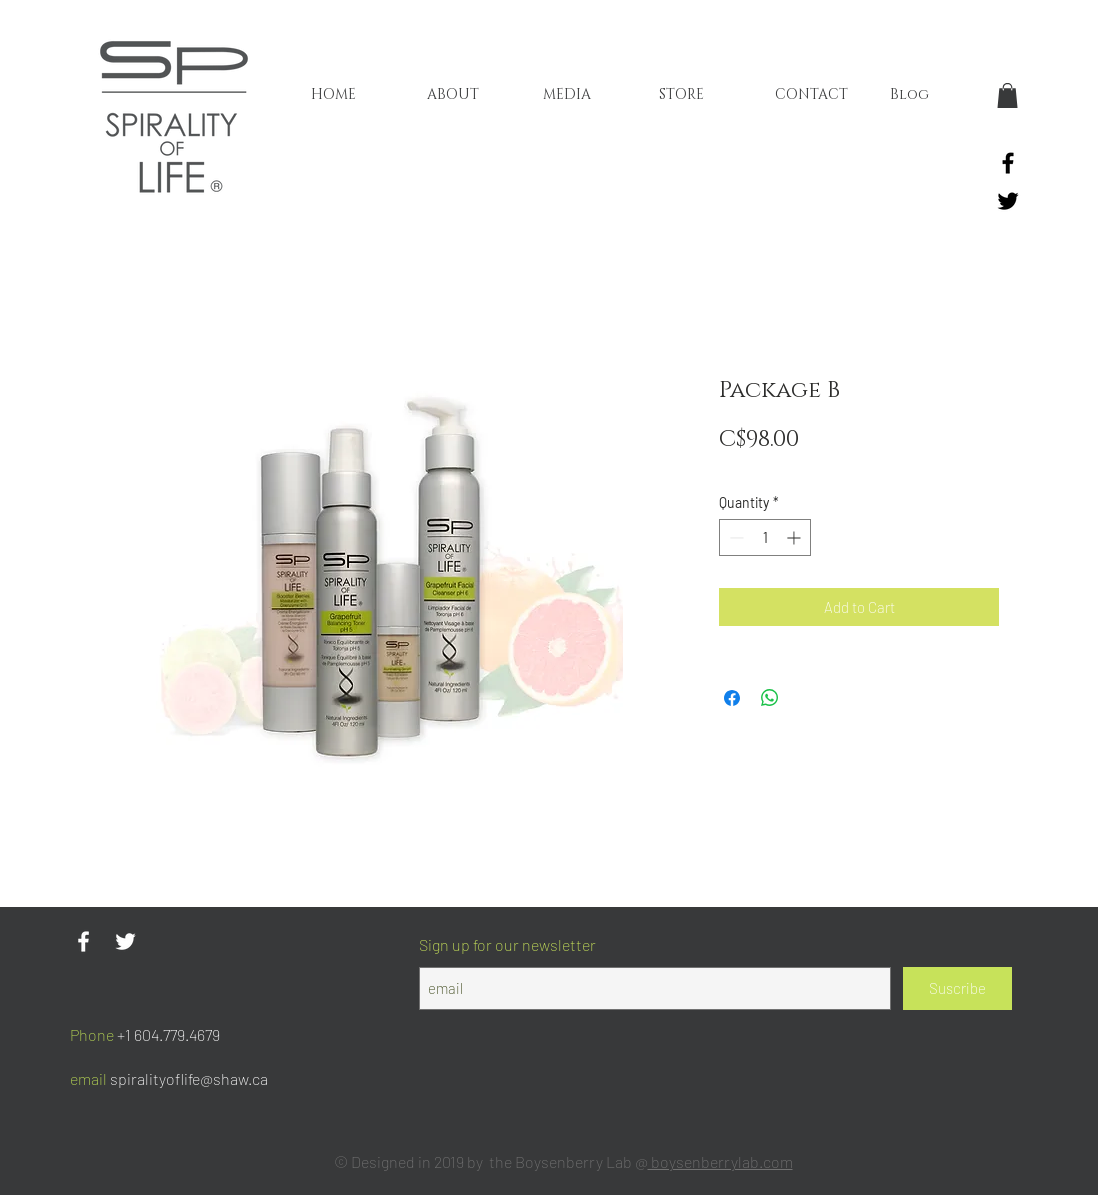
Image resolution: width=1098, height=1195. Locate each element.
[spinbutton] (765, 537)
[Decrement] (734, 537)
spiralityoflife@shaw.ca (189, 1078)
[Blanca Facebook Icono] (83, 941)
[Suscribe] (957, 988)
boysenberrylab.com (720, 1161)
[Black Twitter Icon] (1008, 201)
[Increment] (795, 537)
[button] (1007, 95)
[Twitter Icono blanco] (125, 941)
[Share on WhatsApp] (770, 698)
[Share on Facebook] (732, 698)
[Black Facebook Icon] (1008, 163)
